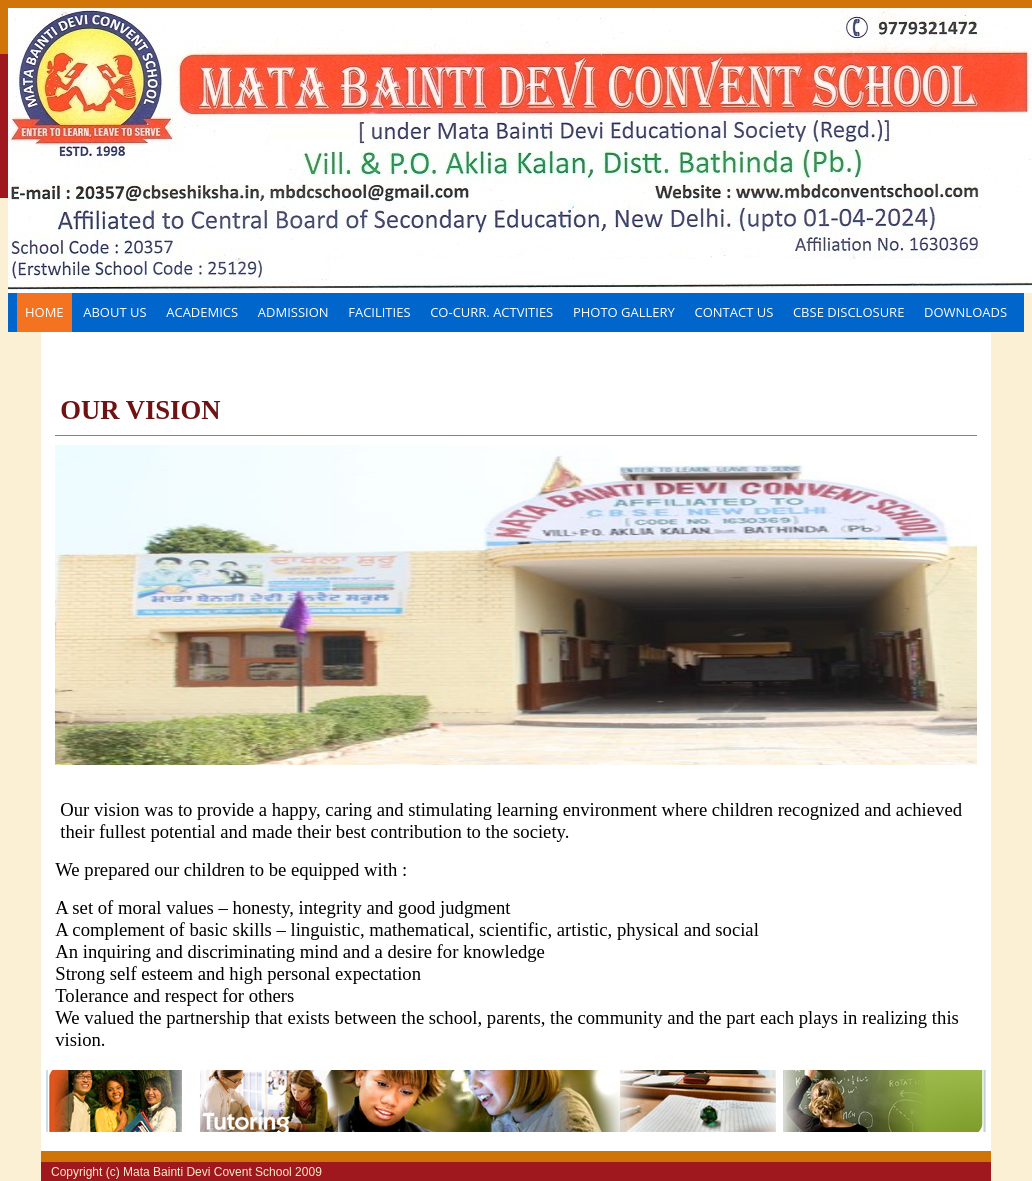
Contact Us (733, 312)
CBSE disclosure (848, 312)
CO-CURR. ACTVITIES (491, 312)
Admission (293, 312)
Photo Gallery (624, 312)
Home (44, 312)
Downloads (965, 312)
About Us (114, 312)
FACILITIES (379, 312)
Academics (202, 312)
